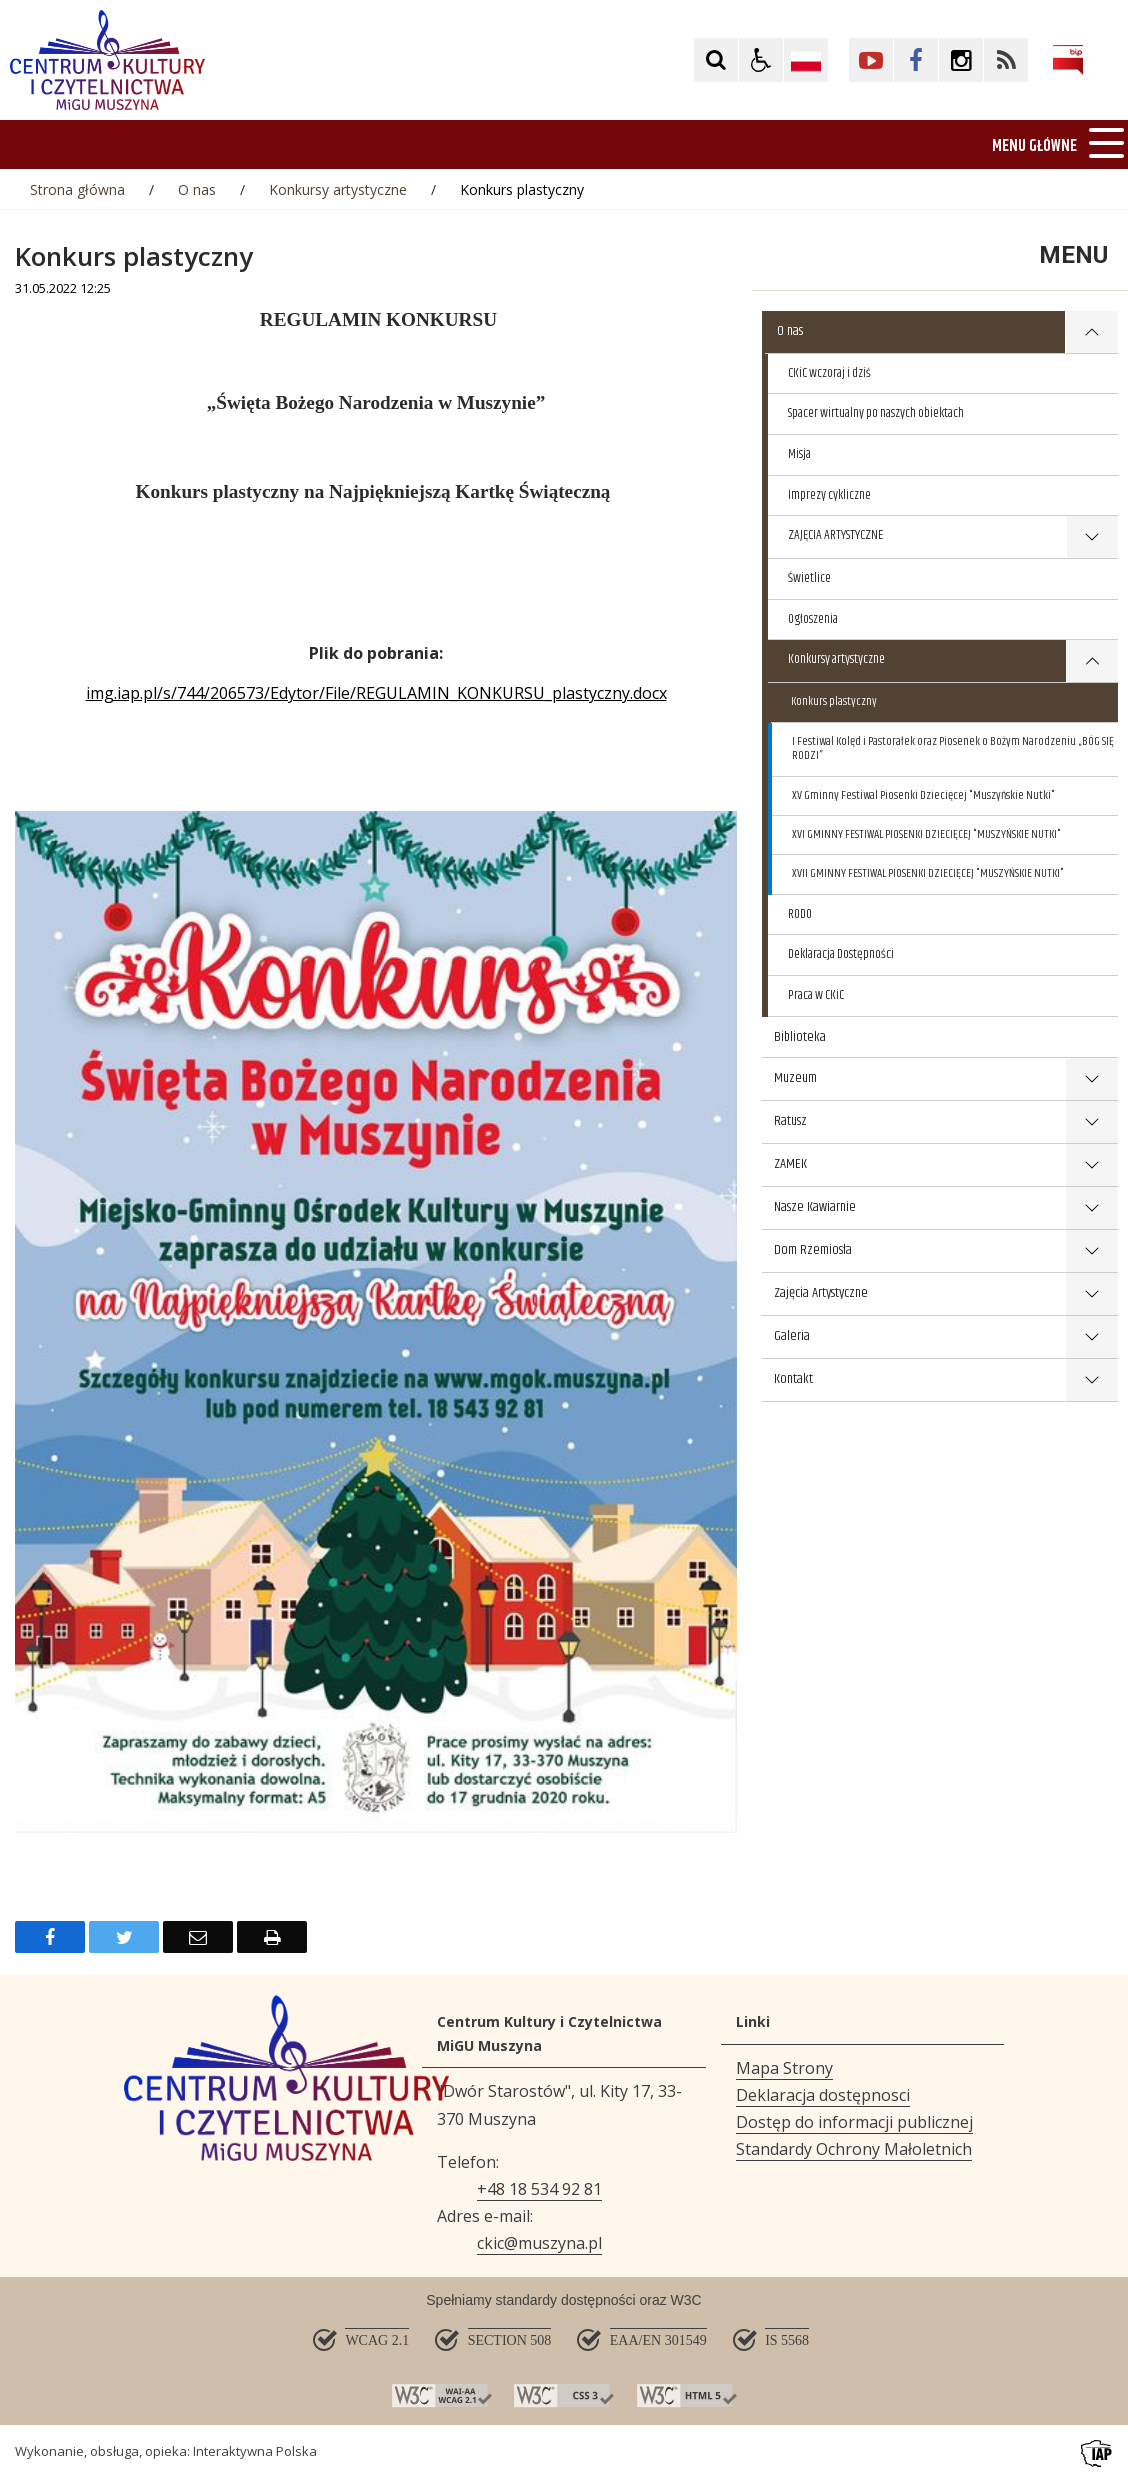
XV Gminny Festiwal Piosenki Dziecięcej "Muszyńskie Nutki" (923, 795)
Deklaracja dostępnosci (823, 2095)
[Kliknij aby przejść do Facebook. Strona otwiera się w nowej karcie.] (916, 60)
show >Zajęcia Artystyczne (1091, 1294)
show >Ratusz (1091, 1122)
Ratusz (790, 1121)
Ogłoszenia (813, 619)
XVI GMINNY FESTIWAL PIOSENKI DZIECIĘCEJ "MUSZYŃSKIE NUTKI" (926, 834)
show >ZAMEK (1091, 1165)
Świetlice (809, 578)
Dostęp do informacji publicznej (854, 2122)
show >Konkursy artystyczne (1092, 661)
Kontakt (793, 1379)
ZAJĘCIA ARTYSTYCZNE (835, 535)
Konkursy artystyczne (836, 659)
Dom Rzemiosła (813, 1250)
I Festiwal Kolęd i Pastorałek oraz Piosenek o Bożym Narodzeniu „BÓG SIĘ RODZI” (953, 748)
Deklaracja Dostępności (841, 954)
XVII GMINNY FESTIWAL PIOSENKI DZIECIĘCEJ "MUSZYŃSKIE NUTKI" (928, 873)
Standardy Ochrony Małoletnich (854, 2149)
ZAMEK (790, 1164)
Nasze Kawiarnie (815, 1207)
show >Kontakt (1091, 1380)
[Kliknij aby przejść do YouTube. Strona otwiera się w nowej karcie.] (871, 60)
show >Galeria (1091, 1337)
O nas (790, 331)
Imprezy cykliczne (829, 495)
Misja (799, 454)
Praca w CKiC (816, 995)
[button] (761, 60)
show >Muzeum (1091, 1079)
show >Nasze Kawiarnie (1091, 1208)
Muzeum (795, 1078)
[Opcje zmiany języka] (806, 60)
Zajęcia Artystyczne (821, 1293)
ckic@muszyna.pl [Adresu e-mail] (539, 2243)
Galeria (792, 1336)
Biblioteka (800, 1037)
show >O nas (1091, 332)
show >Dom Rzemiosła (1091, 1251)
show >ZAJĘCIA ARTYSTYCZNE (1092, 537)
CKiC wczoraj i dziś (829, 373)
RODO (800, 914)
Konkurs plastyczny (834, 701)
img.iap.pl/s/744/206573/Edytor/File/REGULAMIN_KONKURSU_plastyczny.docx (376, 693)
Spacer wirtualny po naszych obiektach (876, 413)
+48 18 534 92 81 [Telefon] (539, 2189)
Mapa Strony (784, 2068)
